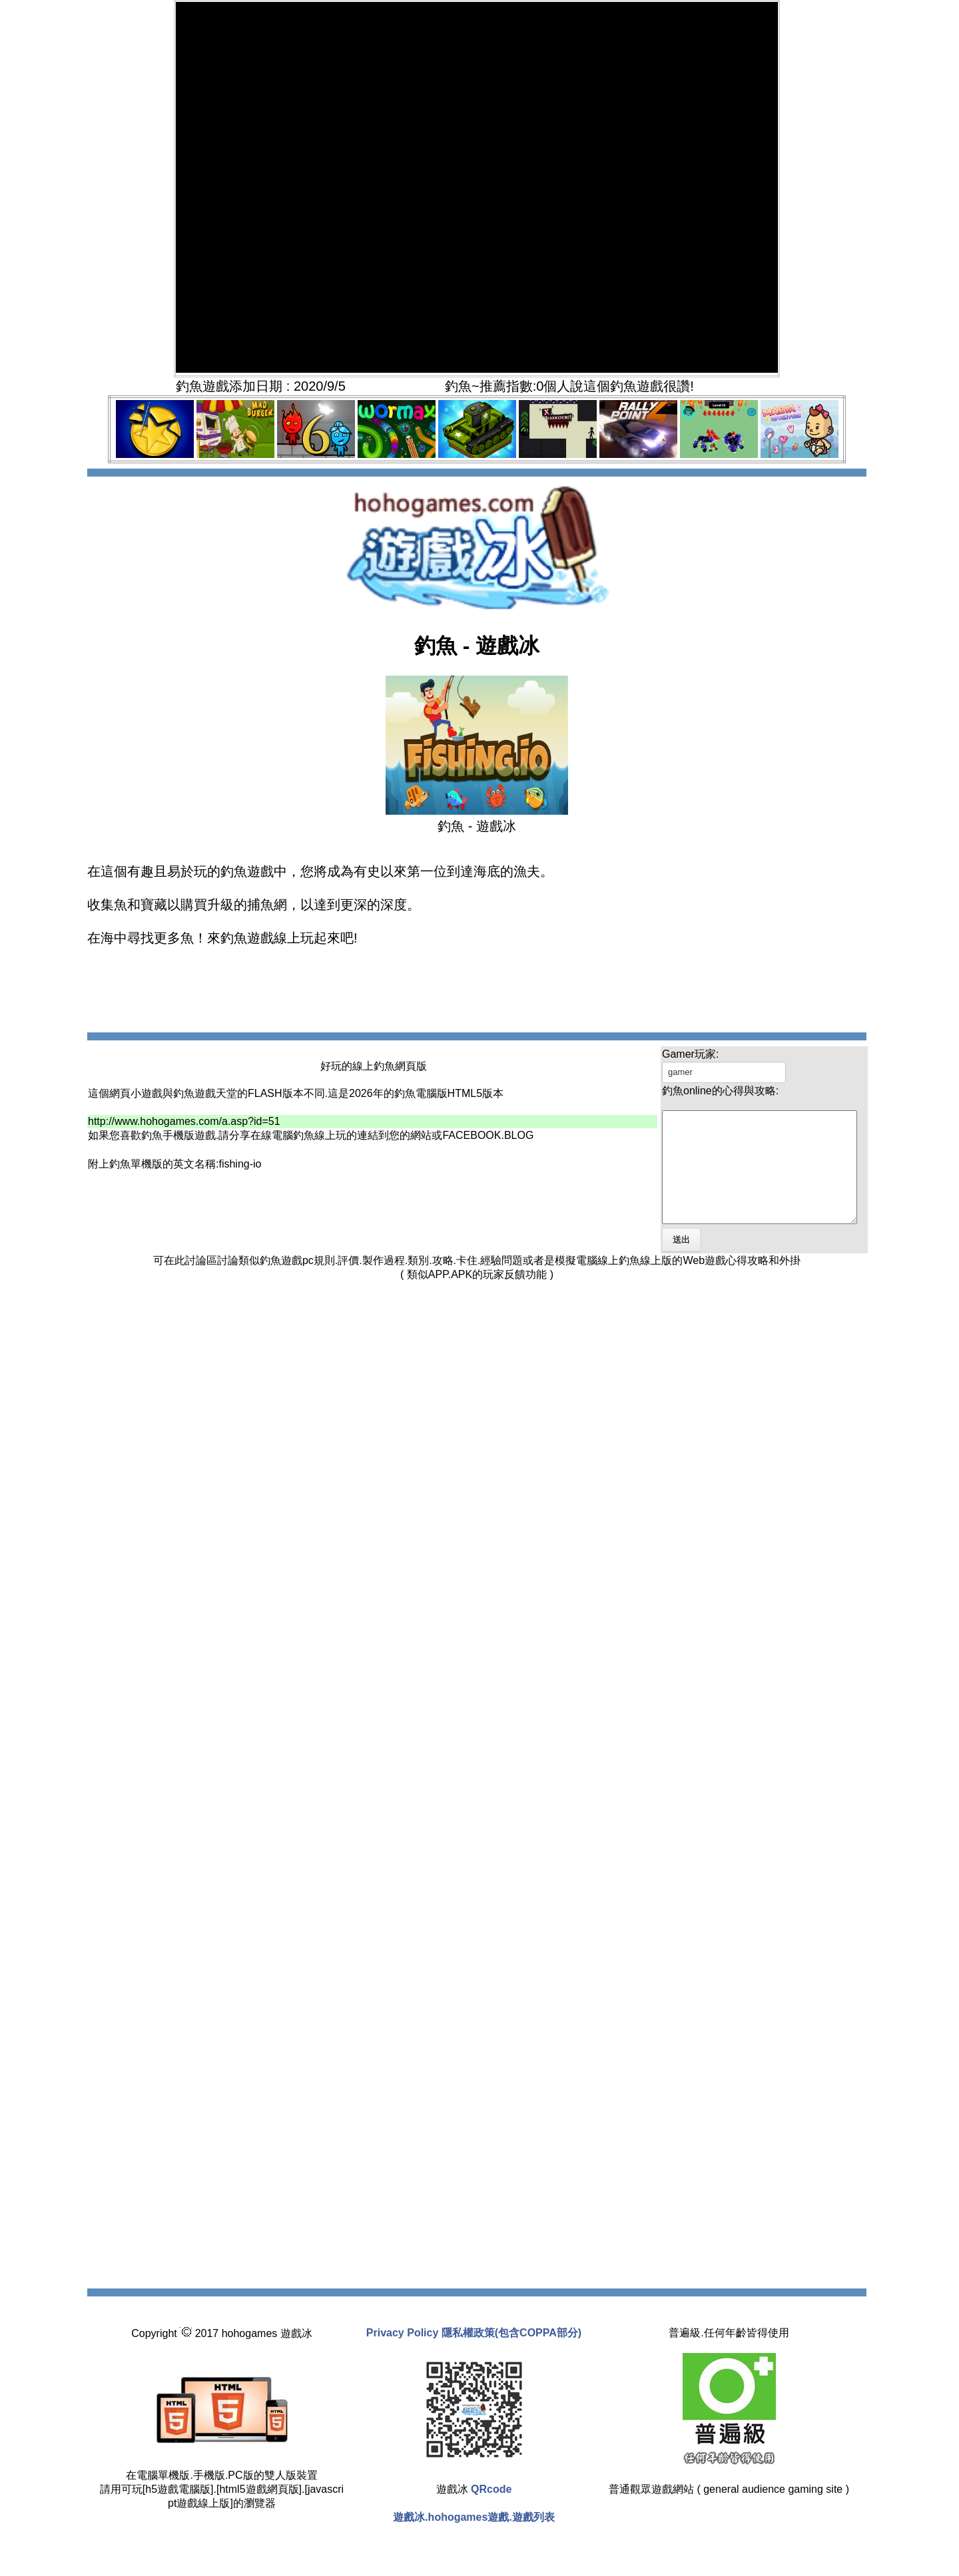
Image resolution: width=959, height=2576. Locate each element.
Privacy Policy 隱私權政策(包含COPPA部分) (473, 2354)
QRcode (491, 2511)
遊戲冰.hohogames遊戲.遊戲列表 (474, 2539)
